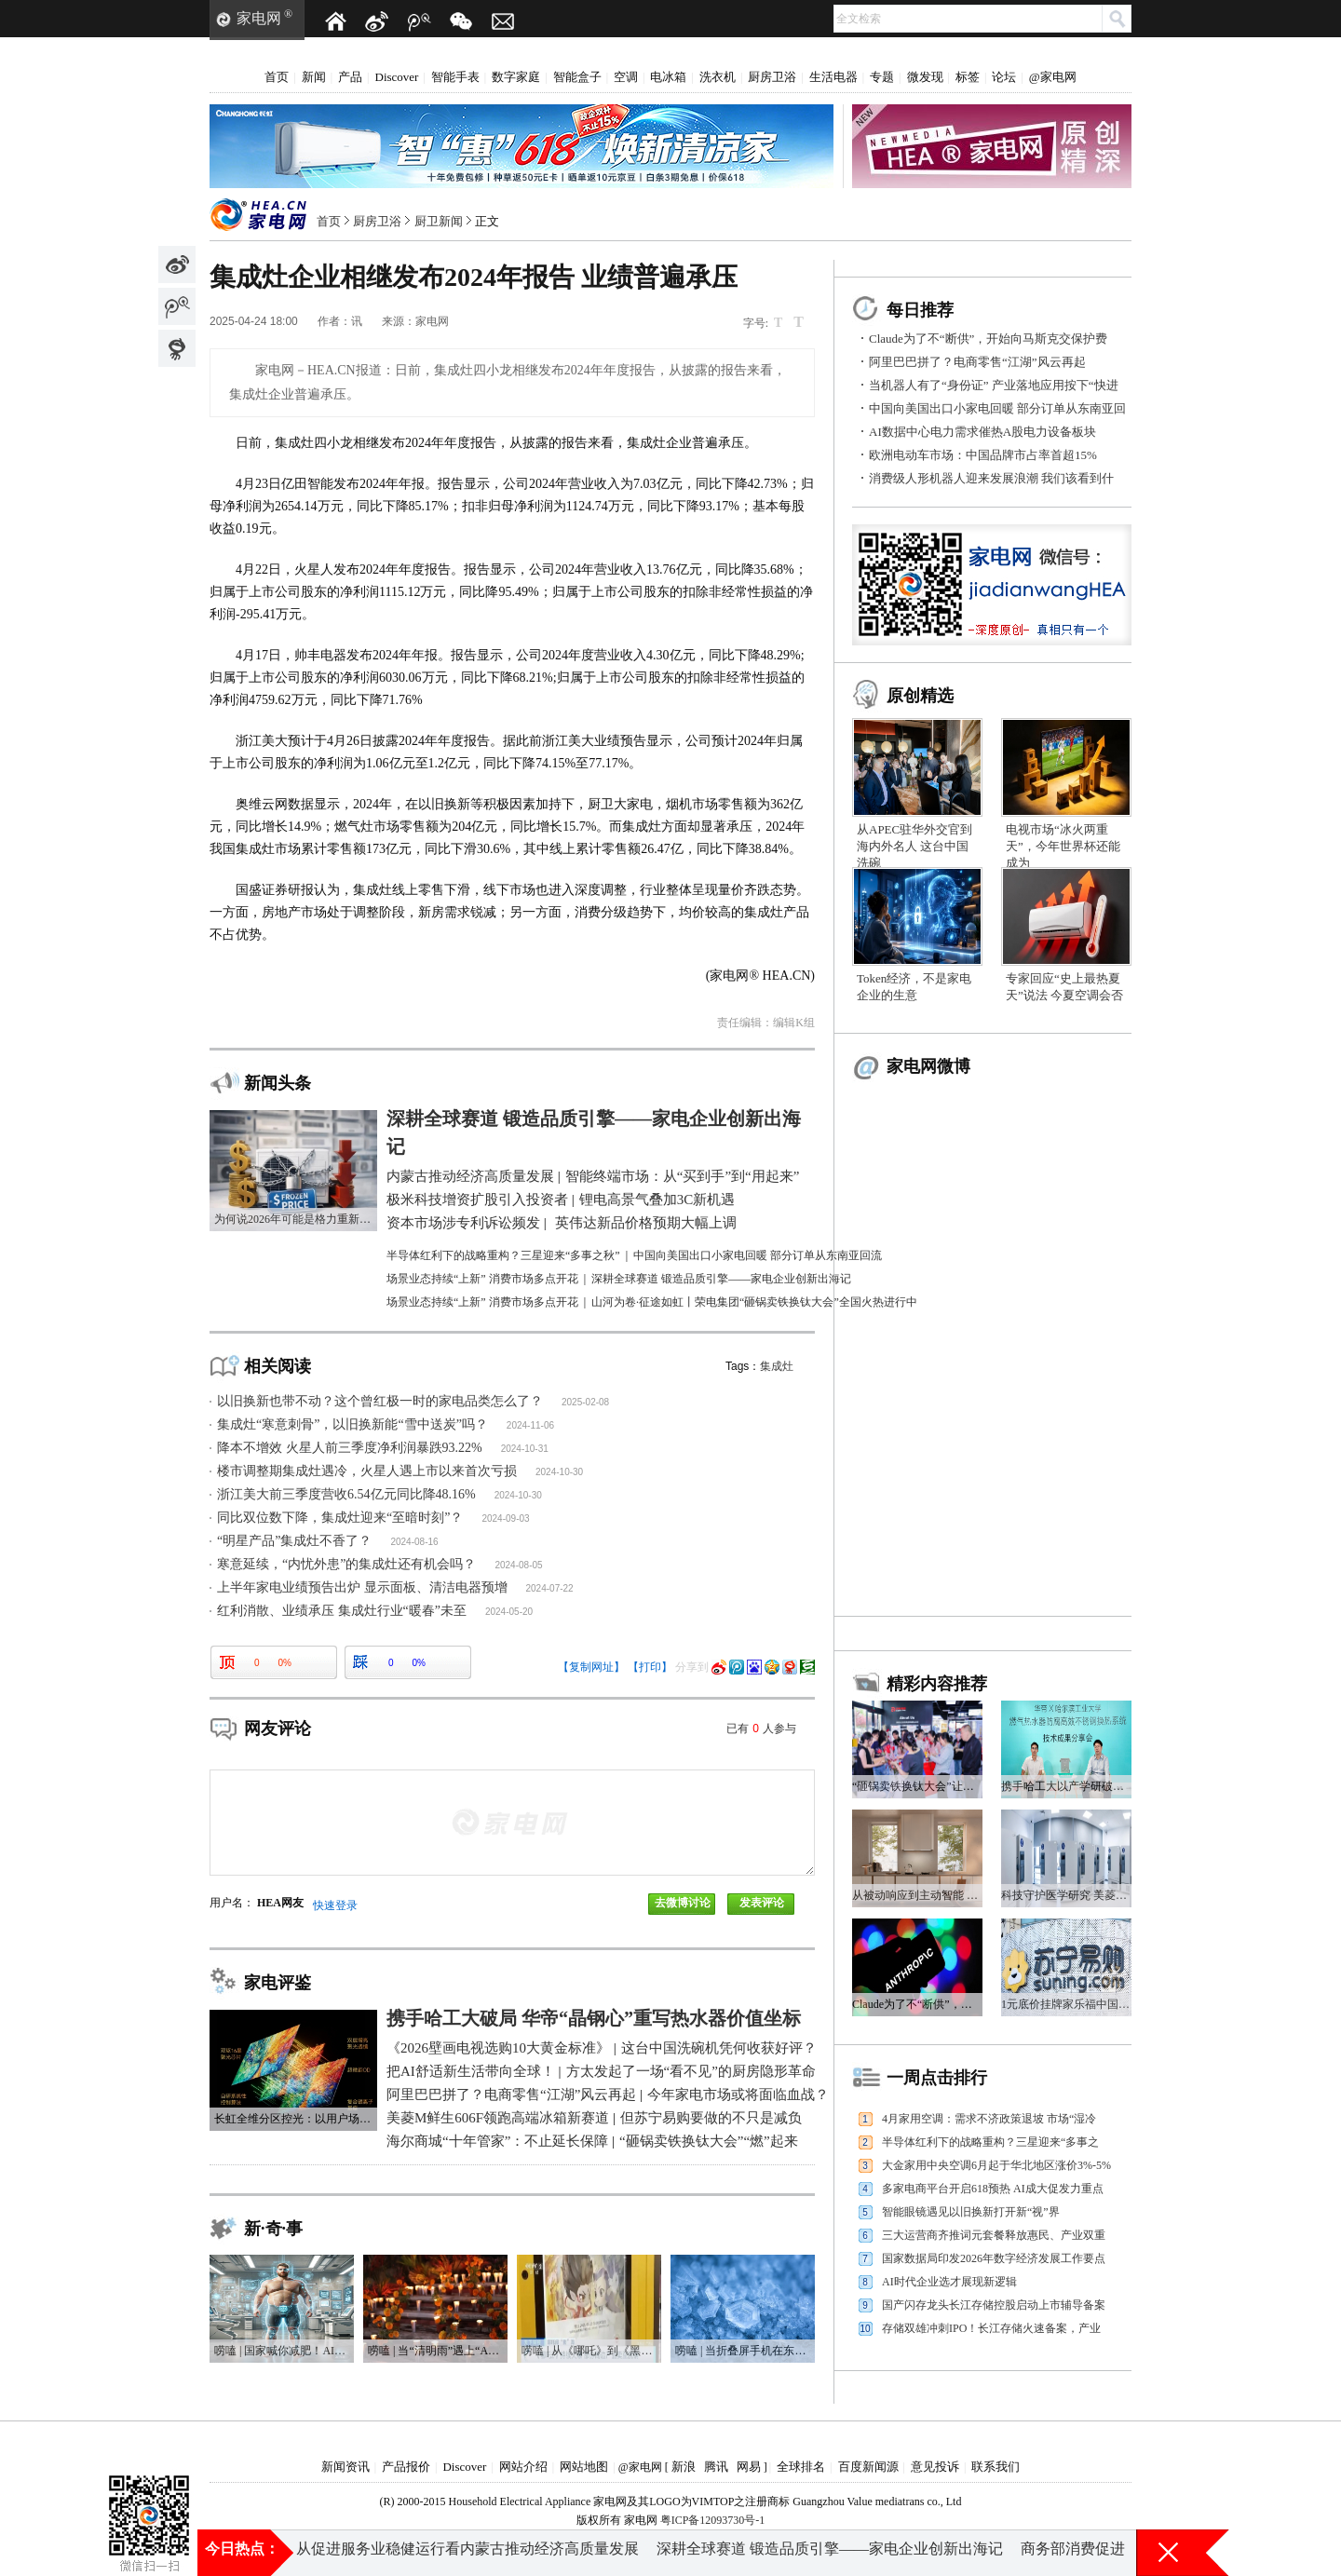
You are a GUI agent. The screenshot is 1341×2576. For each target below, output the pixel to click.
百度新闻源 (868, 2467)
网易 (749, 2467)
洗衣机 (717, 77)
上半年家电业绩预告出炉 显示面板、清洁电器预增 (362, 1587)
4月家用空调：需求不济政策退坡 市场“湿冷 (989, 2118)
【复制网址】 (591, 1667)
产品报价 (406, 2467)
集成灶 (776, 1366)
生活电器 (833, 77)
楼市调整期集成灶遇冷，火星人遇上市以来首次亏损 (367, 1471)
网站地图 (584, 2467)
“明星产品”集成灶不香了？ (294, 1541)
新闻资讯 (345, 2467)
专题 (882, 77)
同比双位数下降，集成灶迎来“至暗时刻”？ (340, 1518)
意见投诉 (935, 2467)
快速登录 (335, 1905)
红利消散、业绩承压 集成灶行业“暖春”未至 (342, 1611)
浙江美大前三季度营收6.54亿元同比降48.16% (346, 1494)
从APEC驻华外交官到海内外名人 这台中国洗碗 (914, 846)
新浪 (683, 2467)
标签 (967, 77)
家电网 (259, 18)
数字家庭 (516, 77)
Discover (397, 77)
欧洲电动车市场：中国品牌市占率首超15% (983, 455)
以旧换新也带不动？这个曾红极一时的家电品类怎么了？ (380, 1401)
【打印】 (650, 1667)
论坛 (1004, 77)
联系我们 (995, 2467)
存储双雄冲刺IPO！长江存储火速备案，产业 (991, 2328)
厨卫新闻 (438, 221)
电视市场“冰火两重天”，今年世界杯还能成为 (1063, 846)
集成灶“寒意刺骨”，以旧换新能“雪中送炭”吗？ (352, 1424)
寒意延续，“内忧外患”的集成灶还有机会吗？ (346, 1564)
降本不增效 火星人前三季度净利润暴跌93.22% (349, 1448)
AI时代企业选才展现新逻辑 (949, 2281)
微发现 (925, 77)
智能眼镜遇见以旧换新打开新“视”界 (971, 2211)
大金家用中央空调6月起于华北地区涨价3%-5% (996, 2165)
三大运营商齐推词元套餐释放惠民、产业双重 (993, 2235)
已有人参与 (761, 1728)
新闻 (314, 77)
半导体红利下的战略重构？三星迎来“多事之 (990, 2142)
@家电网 (1053, 77)
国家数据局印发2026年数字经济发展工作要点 (993, 2258)
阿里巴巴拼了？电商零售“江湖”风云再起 (977, 362)
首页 (276, 77)
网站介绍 (523, 2467)
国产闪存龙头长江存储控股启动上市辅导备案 (993, 2305)
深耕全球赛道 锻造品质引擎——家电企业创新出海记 (830, 2552)
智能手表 (455, 77)
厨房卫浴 (772, 77)
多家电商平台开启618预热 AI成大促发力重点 (993, 2188)
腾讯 (716, 2467)
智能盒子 (577, 77)
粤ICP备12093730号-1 (712, 2520)
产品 (350, 77)
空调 (626, 77)
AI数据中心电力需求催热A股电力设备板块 (982, 432)
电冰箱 (668, 77)
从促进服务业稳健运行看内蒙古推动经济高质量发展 (467, 2552)
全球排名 (801, 2467)
